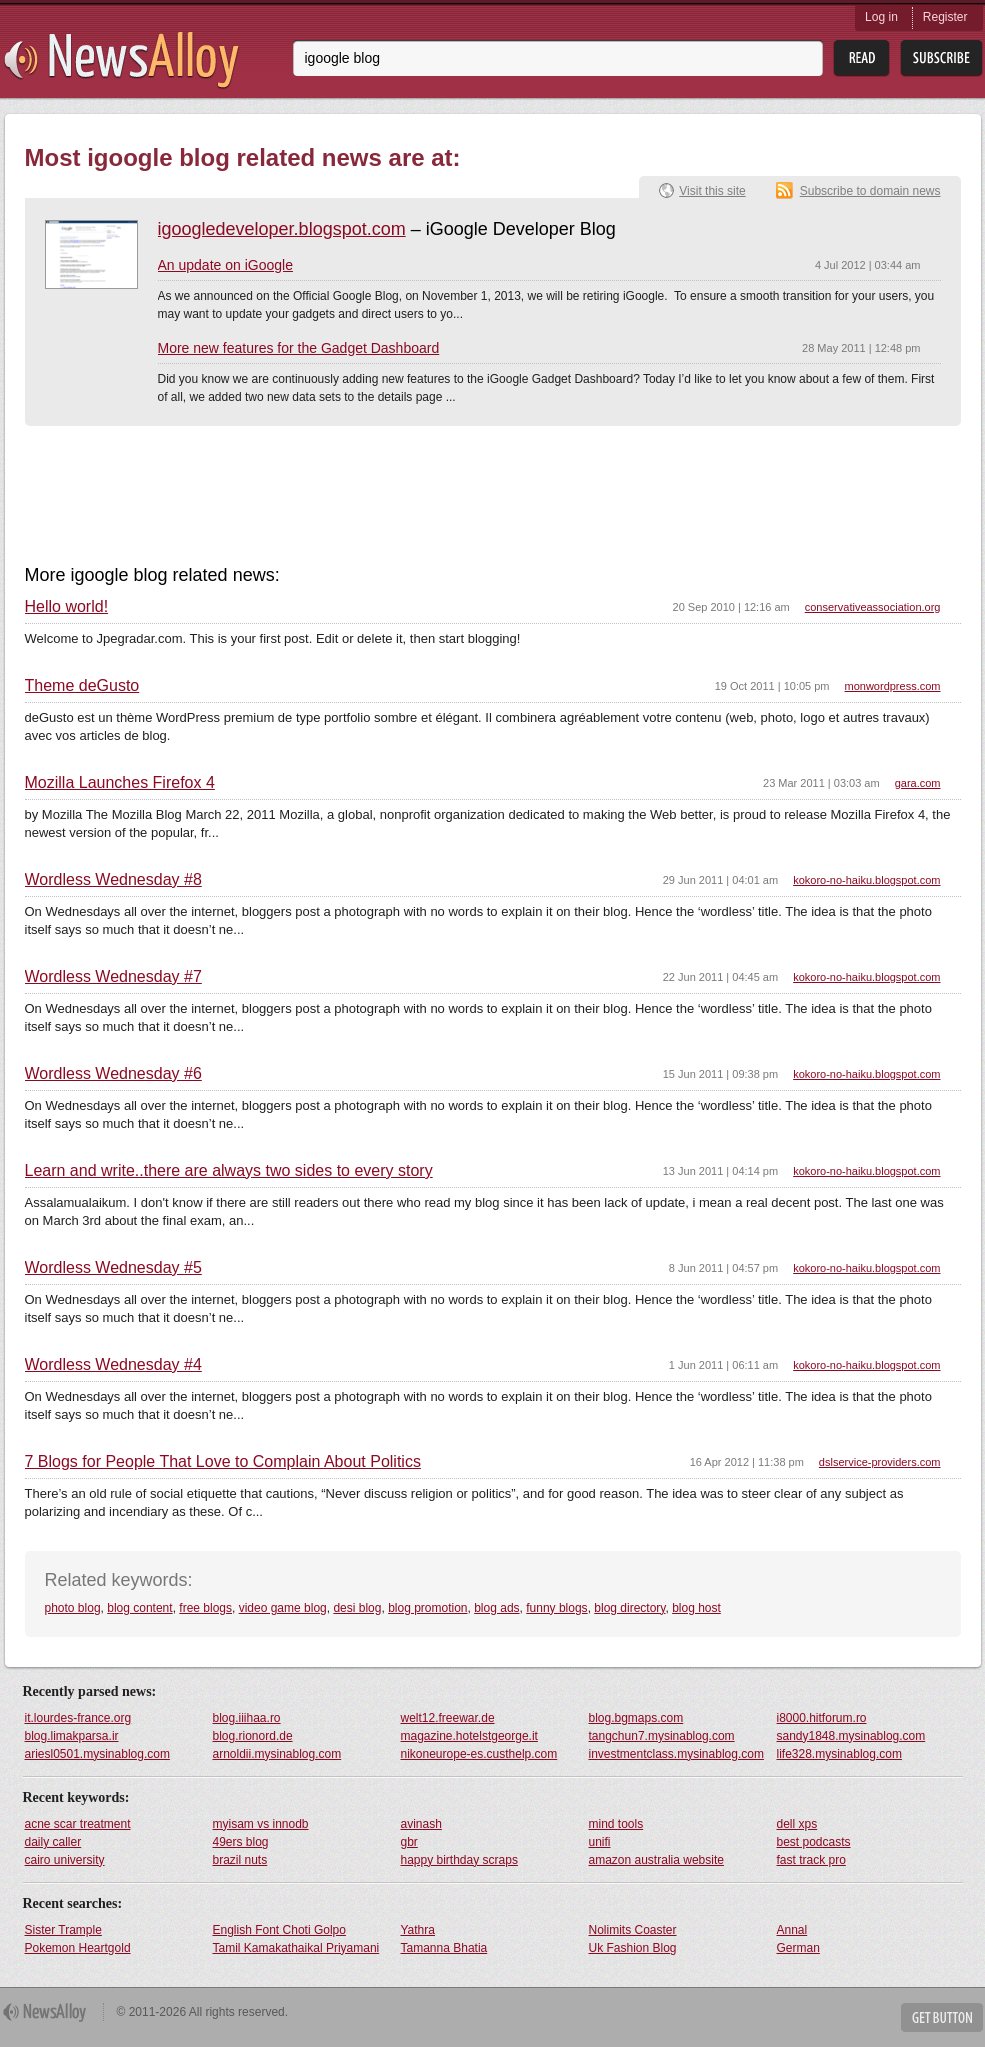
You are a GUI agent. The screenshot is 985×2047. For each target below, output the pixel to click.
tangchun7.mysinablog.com (662, 1736)
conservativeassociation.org (873, 607)
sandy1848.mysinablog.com (851, 1736)
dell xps (797, 1824)
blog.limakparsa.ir (72, 1736)
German (798, 1948)
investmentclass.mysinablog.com (676, 1754)
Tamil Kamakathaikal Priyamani (296, 1948)
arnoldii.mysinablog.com (277, 1754)
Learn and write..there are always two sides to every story (229, 1171)
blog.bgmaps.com (636, 1718)
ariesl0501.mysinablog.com (97, 1754)
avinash (421, 1824)
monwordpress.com (893, 686)
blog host (696, 1608)
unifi (600, 1842)
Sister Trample (63, 1930)
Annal (792, 1930)
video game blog (283, 1608)
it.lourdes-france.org (78, 1718)
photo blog (73, 1608)
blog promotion (427, 1608)
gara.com (918, 783)
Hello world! (67, 607)
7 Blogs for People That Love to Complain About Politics (223, 1462)
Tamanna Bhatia (444, 1948)
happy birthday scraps (459, 1860)
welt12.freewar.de (448, 1718)
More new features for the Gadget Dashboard (299, 348)
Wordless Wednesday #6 (113, 1074)
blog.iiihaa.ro (247, 1718)
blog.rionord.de (253, 1736)
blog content (139, 1608)
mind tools (616, 1824)
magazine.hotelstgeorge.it (469, 1736)
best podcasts (814, 1842)
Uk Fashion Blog (633, 1948)
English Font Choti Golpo (279, 1930)
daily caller (53, 1842)
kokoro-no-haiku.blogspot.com (866, 880)
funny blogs (556, 1608)
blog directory (629, 1608)
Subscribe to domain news (870, 191)
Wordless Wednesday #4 (113, 1365)
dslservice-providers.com (880, 1462)
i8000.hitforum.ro (822, 1718)
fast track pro (811, 1860)
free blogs (205, 1608)
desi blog (357, 1608)
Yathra (418, 1930)
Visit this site (712, 191)
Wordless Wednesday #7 (113, 977)
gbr (409, 1842)
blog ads (496, 1608)
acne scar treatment (78, 1824)
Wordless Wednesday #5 (113, 1268)
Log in (881, 17)
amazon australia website (656, 1860)
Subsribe (941, 58)
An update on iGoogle (225, 265)
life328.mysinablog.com (839, 1754)
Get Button (942, 2017)
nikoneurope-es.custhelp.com (479, 1754)
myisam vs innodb (261, 1824)
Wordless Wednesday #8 (113, 880)
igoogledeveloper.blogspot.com (282, 229)
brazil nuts (240, 1860)
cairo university (65, 1860)
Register (945, 17)
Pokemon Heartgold (78, 1948)
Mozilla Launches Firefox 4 (120, 783)
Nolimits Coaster (633, 1930)
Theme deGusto (82, 686)
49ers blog (241, 1842)
